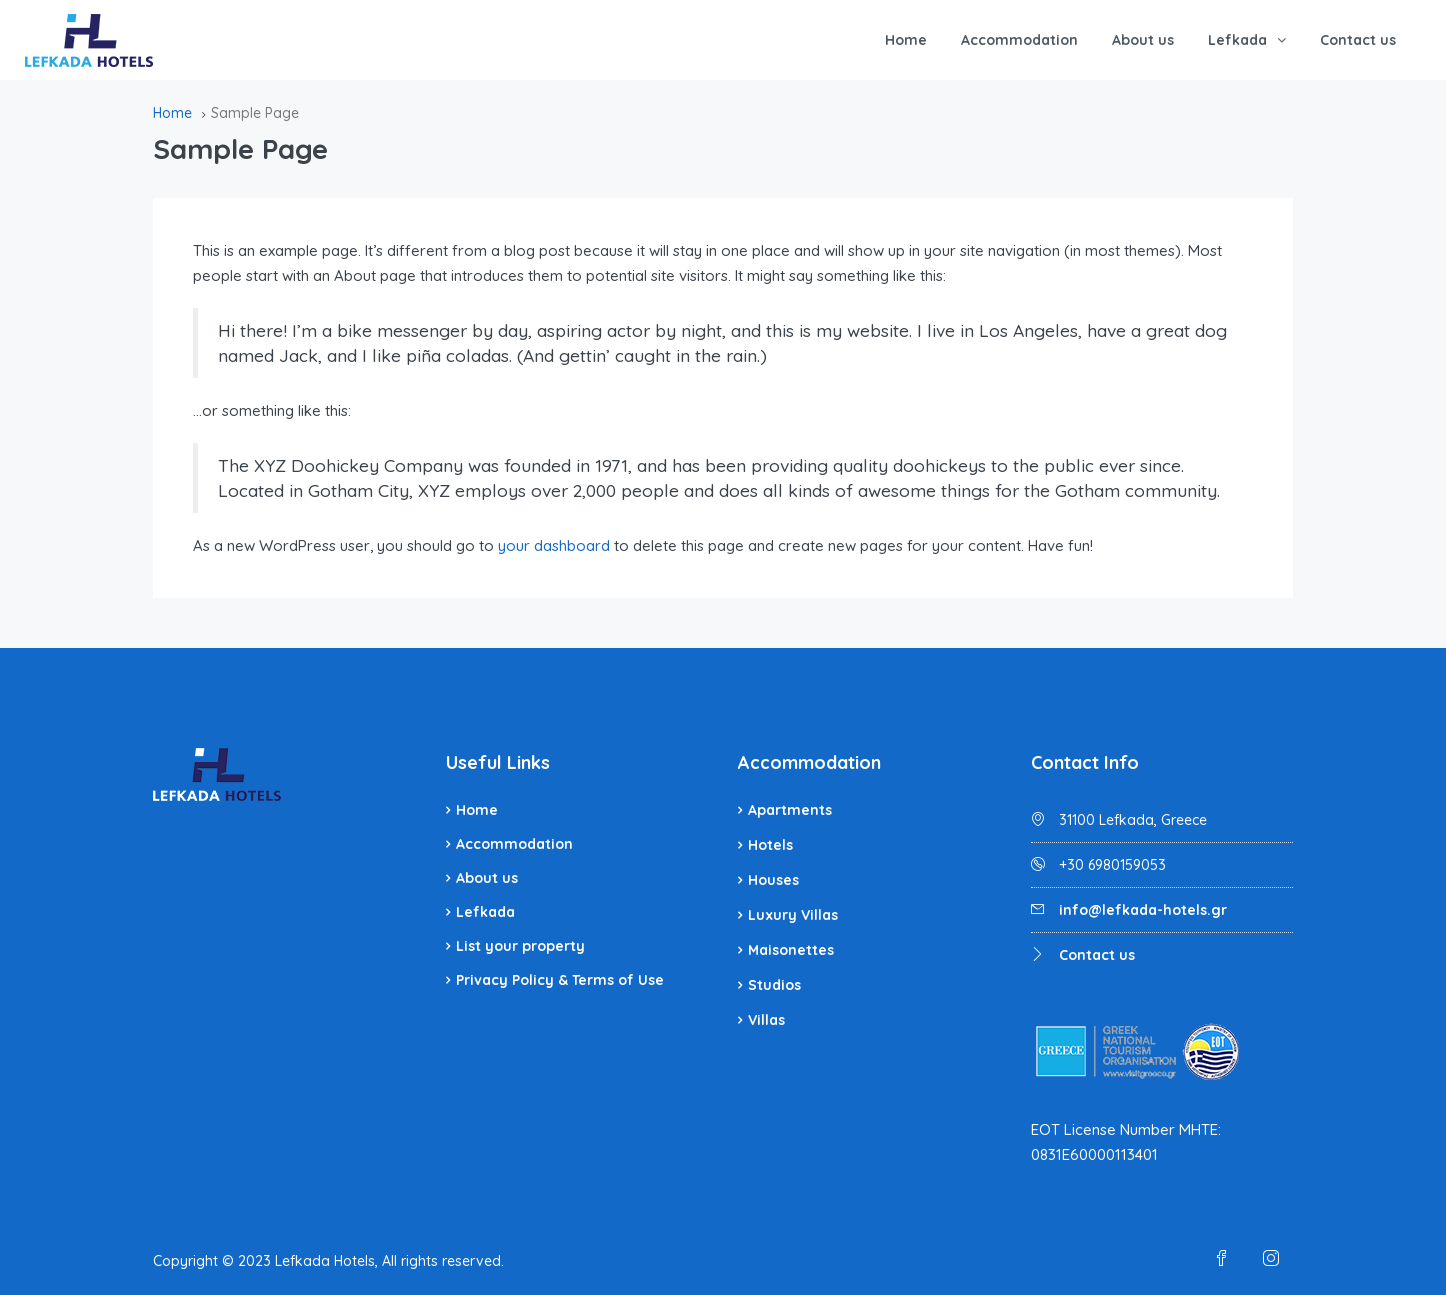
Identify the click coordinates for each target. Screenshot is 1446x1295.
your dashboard (554, 545)
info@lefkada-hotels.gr (1143, 910)
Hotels (770, 845)
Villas (766, 1020)
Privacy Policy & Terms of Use (560, 980)
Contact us (1358, 40)
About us (1143, 40)
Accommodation (1019, 40)
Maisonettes (791, 950)
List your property (520, 946)
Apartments (790, 810)
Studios (774, 985)
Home (906, 40)
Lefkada (1237, 40)
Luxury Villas (793, 915)
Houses (773, 880)
